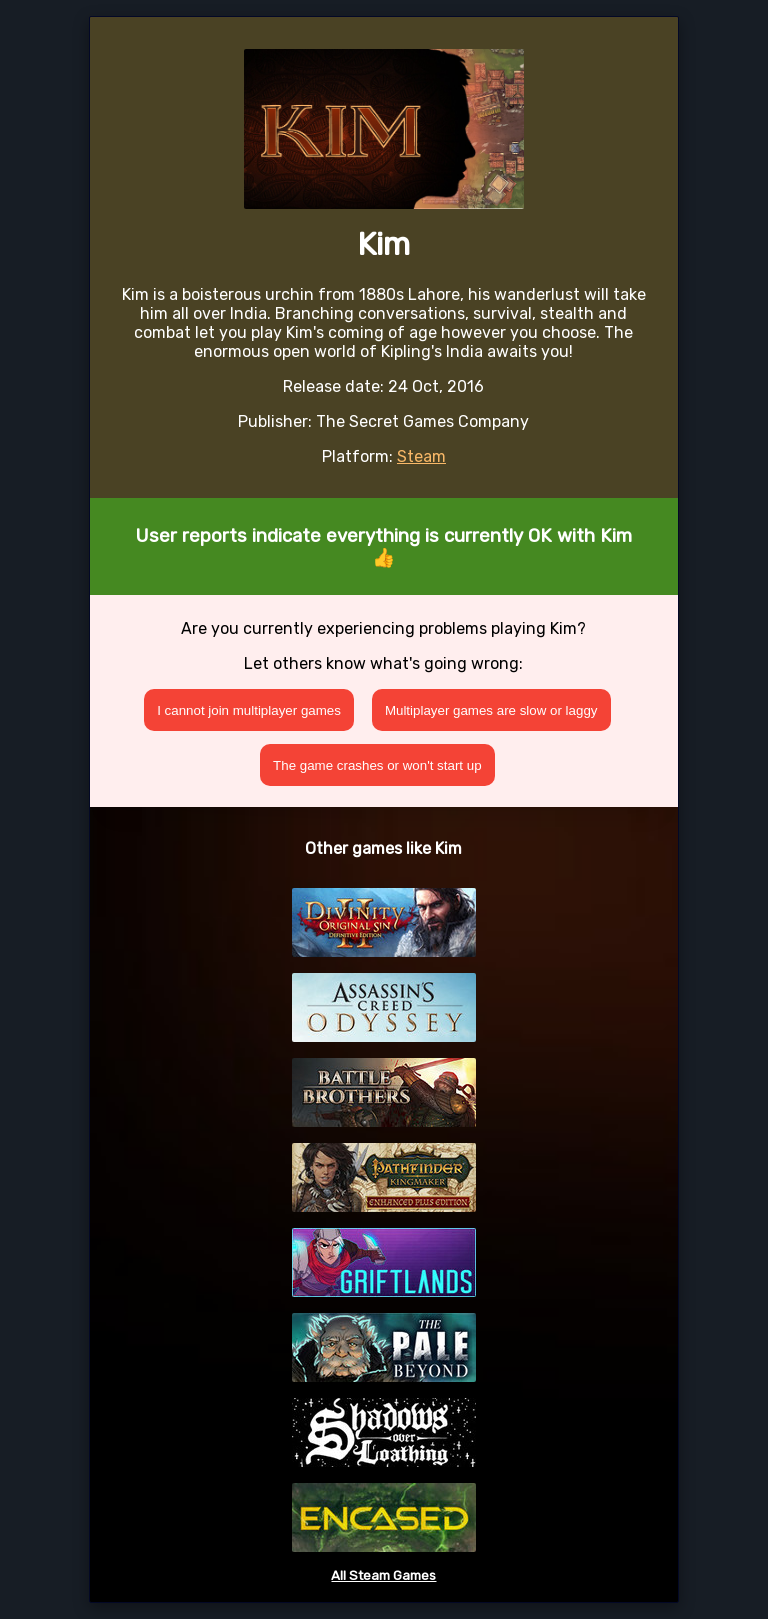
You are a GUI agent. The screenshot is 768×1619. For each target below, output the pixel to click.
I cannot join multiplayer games (249, 710)
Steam (421, 456)
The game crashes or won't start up (377, 765)
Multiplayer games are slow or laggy (491, 710)
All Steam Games (383, 1575)
